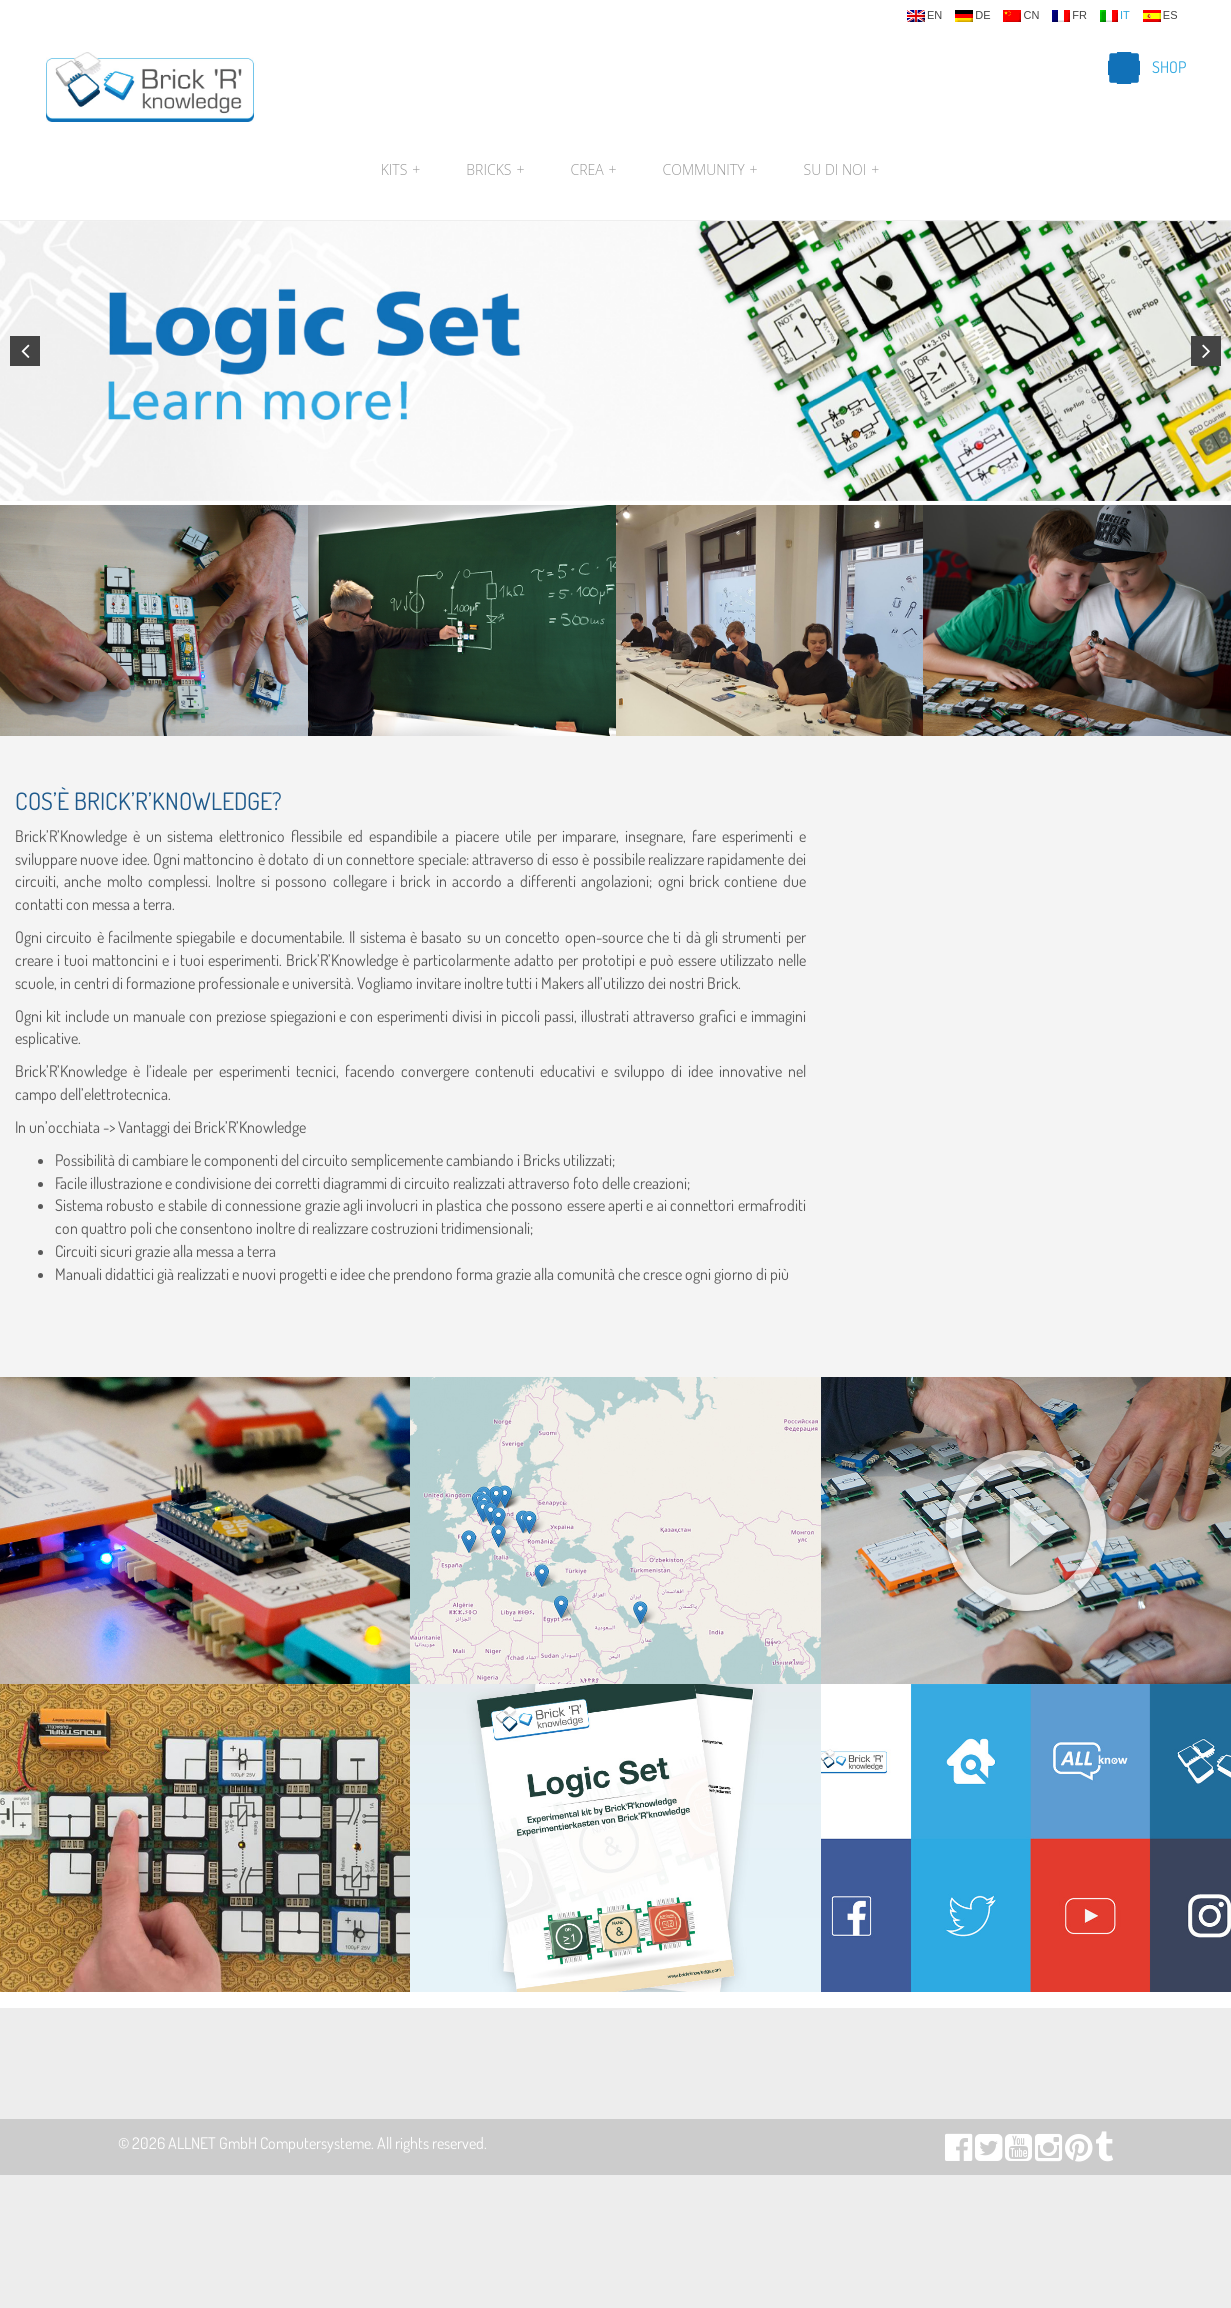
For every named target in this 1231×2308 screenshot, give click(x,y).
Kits (401, 170)
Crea (593, 170)
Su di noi (839, 170)
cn (1021, 16)
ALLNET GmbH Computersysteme (269, 2143)
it (1115, 16)
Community (710, 170)
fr (1069, 16)
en (924, 16)
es (1160, 16)
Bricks (495, 170)
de (972, 16)
